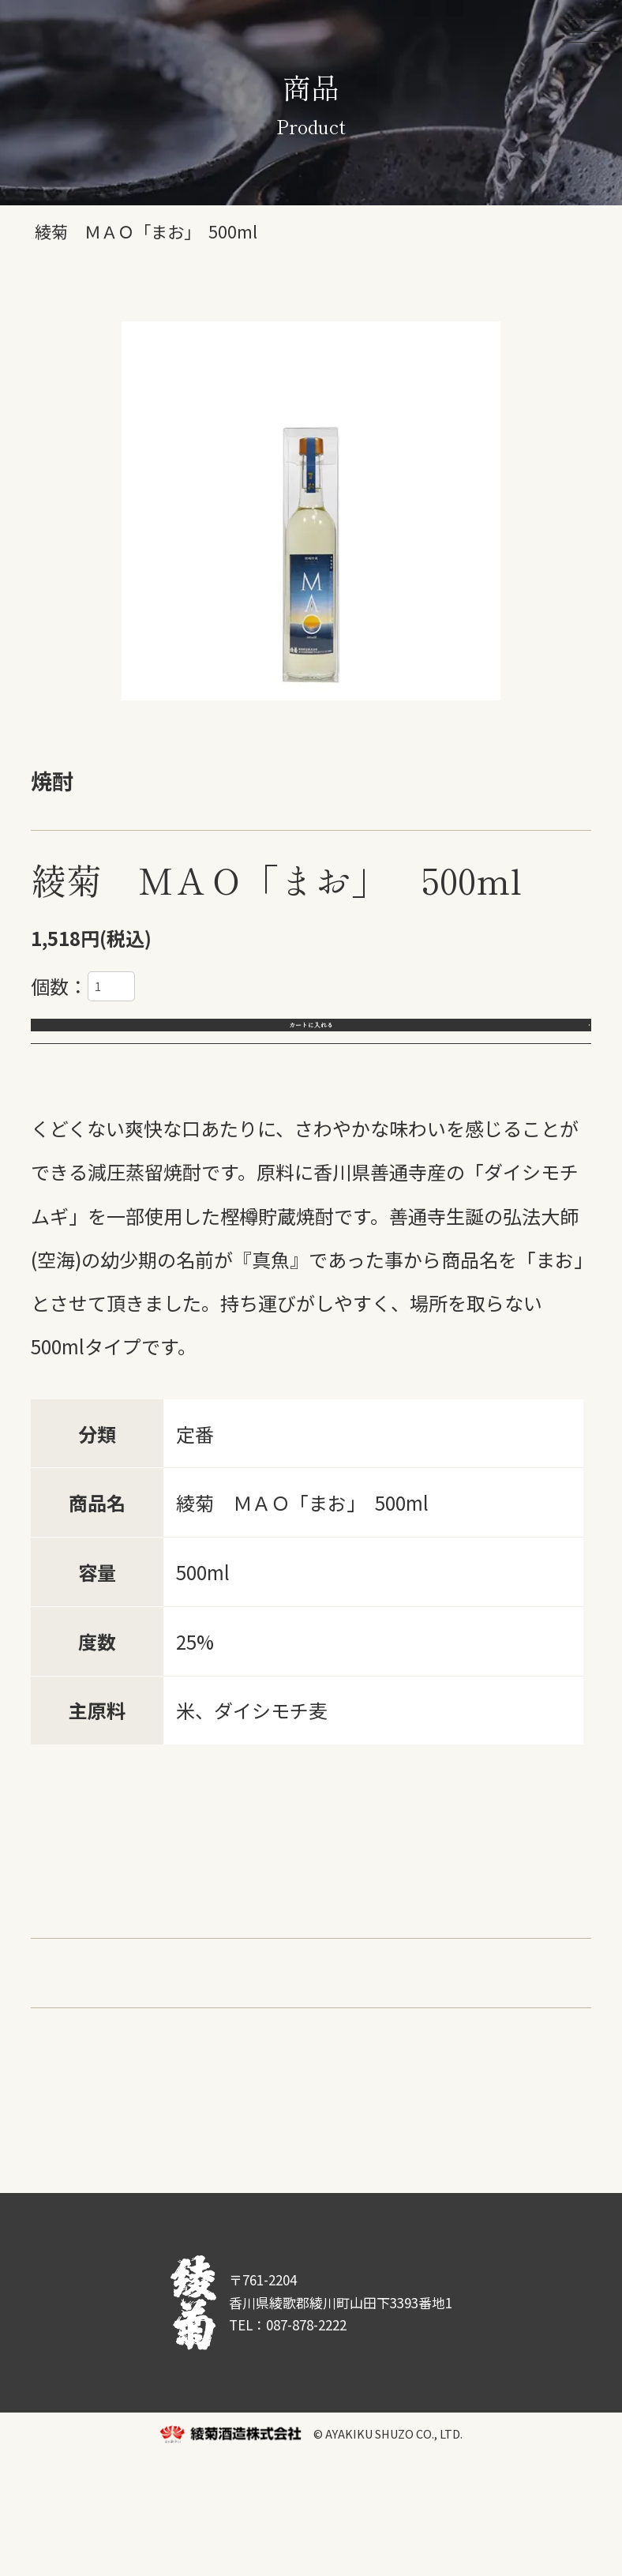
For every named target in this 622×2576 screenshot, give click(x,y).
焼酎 (427, 1955)
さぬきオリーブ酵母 (267, 1998)
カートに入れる (311, 1041)
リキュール (512, 1955)
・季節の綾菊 (201, 2093)
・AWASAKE (328, 2093)
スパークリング (97, 1998)
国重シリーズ (219, 1955)
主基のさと (341, 1955)
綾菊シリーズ (87, 1955)
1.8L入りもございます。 (135, 1422)
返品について (82, 2162)
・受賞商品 (78, 2093)
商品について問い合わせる (376, 2162)
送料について (203, 2162)
